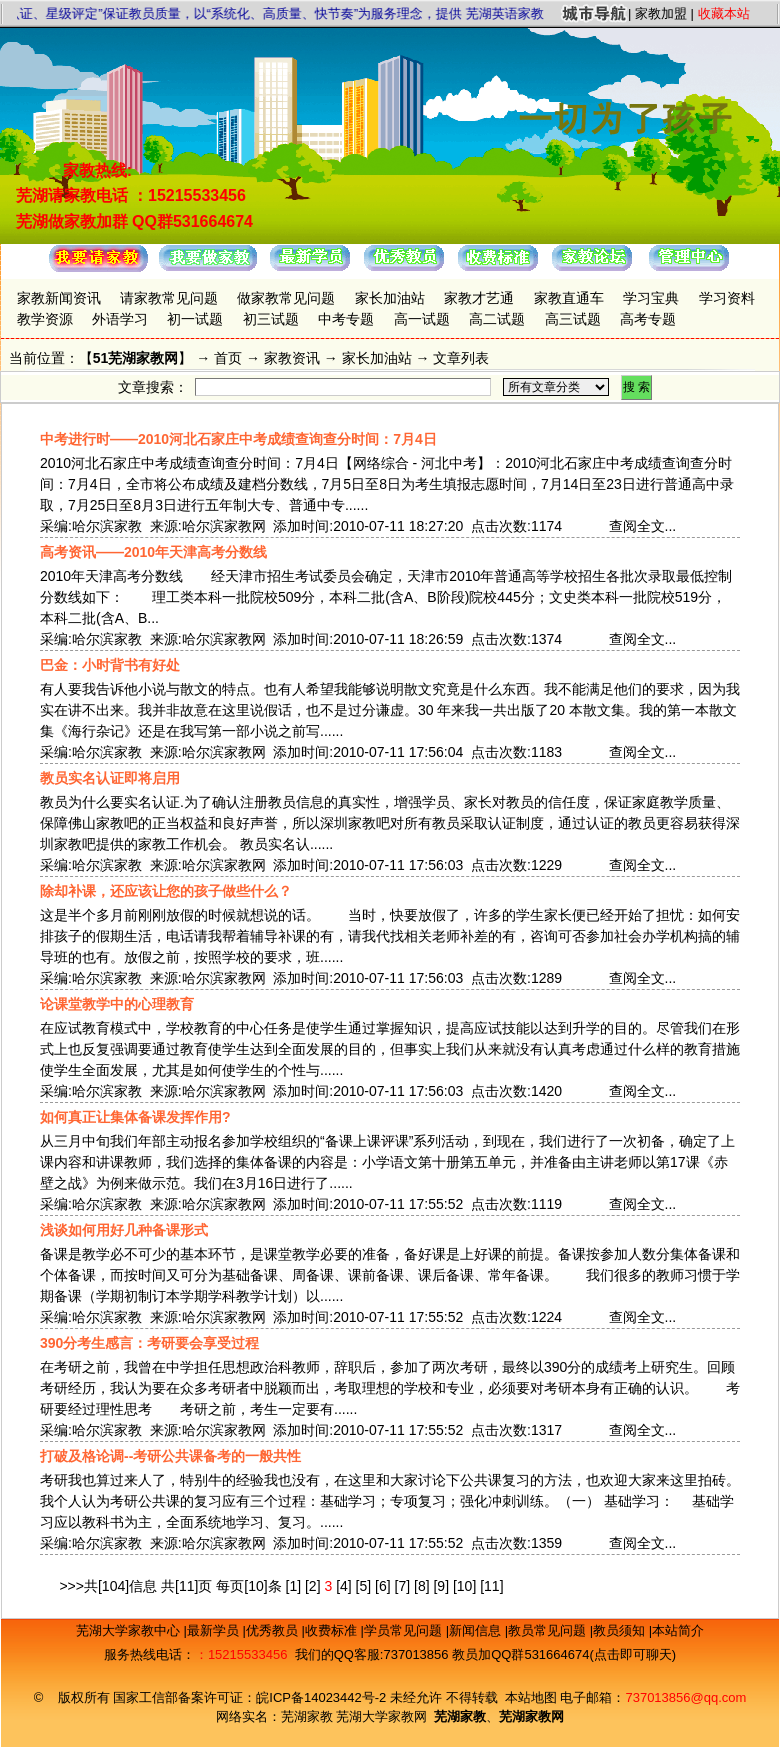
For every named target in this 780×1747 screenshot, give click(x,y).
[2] (313, 1586)
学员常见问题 (405, 1630)
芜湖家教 (307, 1716)
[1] (294, 1586)
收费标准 (333, 1630)
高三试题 (573, 319)
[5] (364, 1586)
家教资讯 (292, 358)
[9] (441, 1586)
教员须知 (621, 1630)
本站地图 (531, 1697)
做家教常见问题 (286, 298)
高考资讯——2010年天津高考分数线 (153, 552)
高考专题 (648, 319)
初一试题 (195, 319)
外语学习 (120, 319)
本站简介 (678, 1630)
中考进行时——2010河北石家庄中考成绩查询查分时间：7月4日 (238, 439)
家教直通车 (569, 298)
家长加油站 (390, 298)
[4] (344, 1586)
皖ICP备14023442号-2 (323, 1697)
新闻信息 (477, 1630)
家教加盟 (661, 13)
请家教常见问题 (169, 298)
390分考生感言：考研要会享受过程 (149, 1343)
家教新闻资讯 (59, 298)
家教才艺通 (479, 298)
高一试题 (422, 319)
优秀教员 (274, 1630)
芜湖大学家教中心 (130, 1630)
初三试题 (271, 319)
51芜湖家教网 (136, 358)
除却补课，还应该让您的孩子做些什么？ (166, 891)
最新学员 (215, 1630)
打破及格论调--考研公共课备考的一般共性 (170, 1456)
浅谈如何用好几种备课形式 (124, 1230)
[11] (491, 1586)
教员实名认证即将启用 (110, 778)
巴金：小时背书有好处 (110, 665)
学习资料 (727, 298)
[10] (464, 1586)
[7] (403, 1586)
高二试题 (497, 319)
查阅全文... (643, 526)
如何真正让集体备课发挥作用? (135, 1117)
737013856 (415, 1654)
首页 (228, 358)
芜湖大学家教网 (381, 1716)
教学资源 (45, 319)
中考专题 (346, 319)
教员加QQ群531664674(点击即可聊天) (564, 1654)
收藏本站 (724, 13)
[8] (422, 1586)
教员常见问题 (549, 1630)
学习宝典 (651, 298)
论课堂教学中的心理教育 (117, 1004)
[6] (383, 1586)
